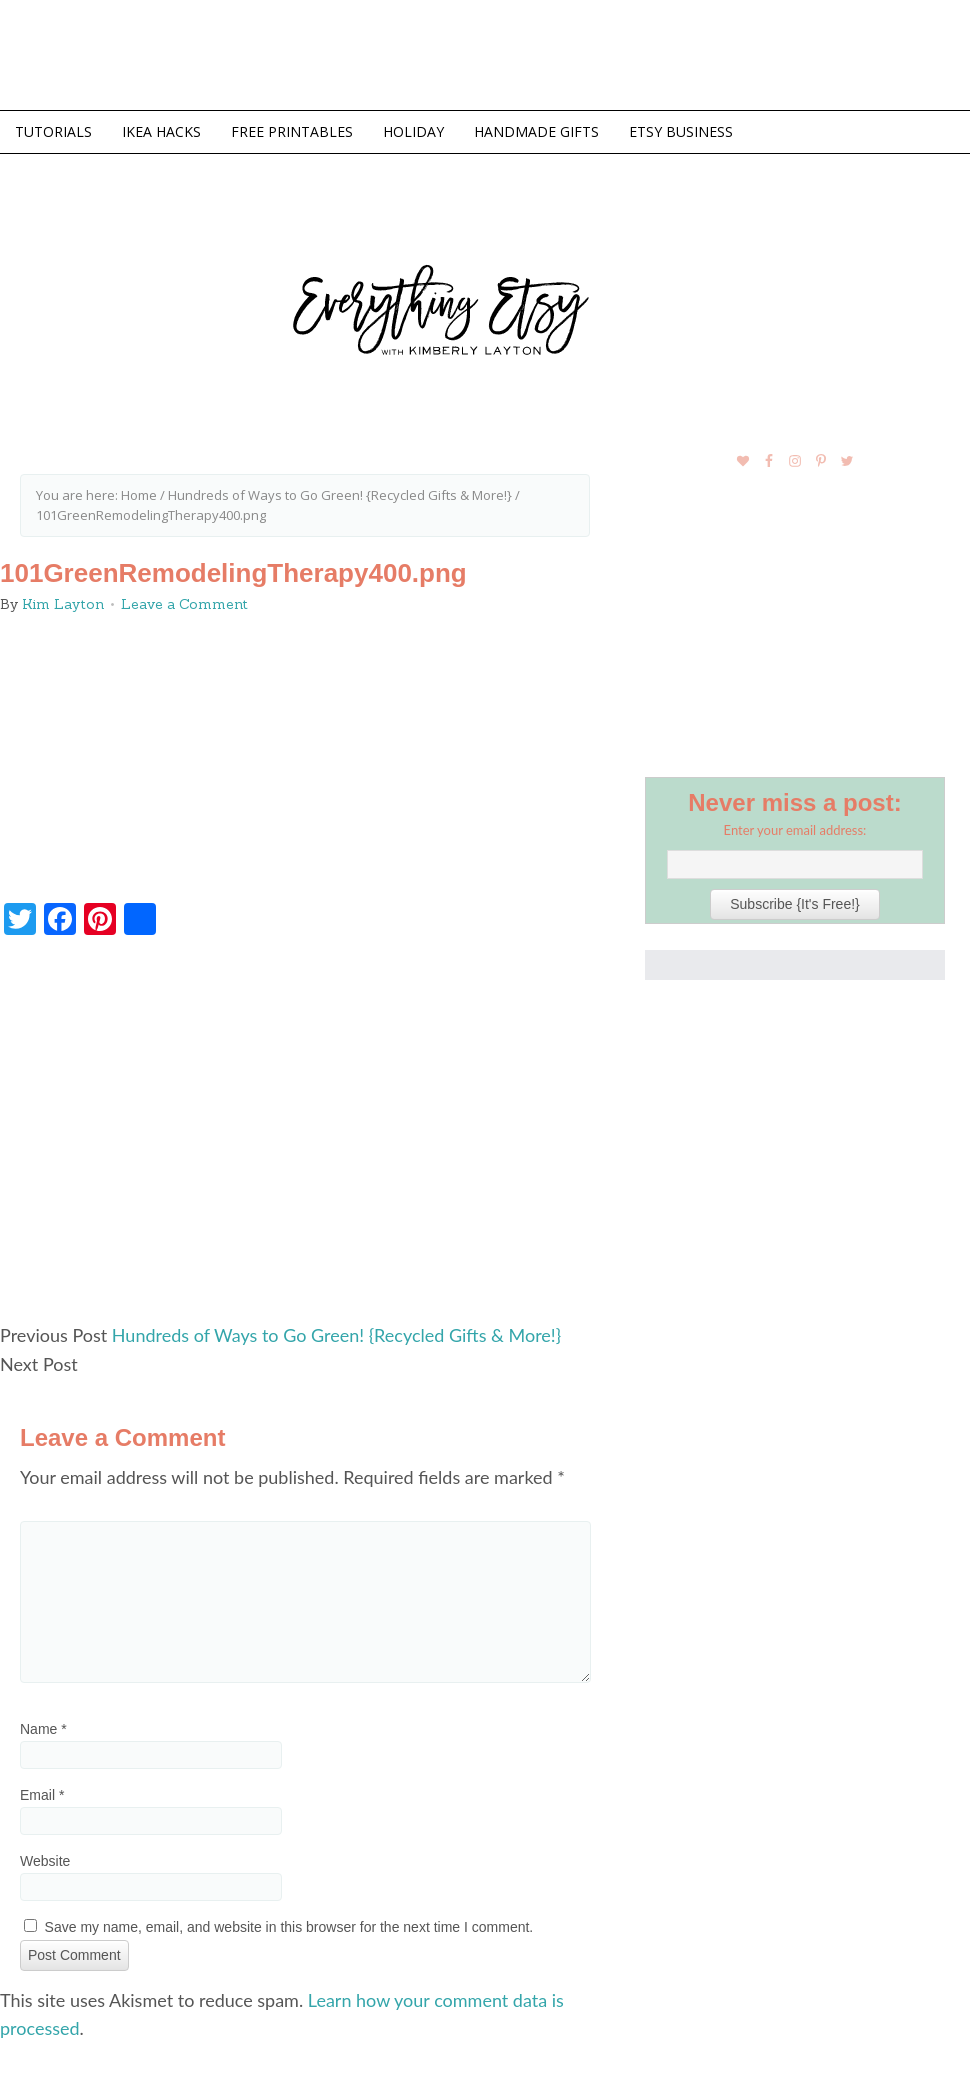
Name (43, 1729)
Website (45, 1861)
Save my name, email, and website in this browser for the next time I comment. (289, 1927)
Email (42, 1795)
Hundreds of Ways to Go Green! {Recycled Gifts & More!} (336, 1335)
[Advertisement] (305, 1138)
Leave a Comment (184, 604)
